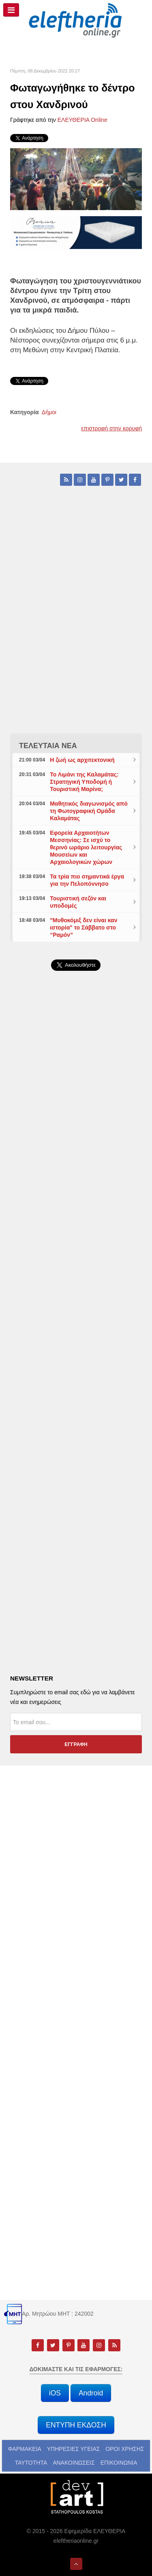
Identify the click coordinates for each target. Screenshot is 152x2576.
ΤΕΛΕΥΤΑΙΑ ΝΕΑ (48, 746)
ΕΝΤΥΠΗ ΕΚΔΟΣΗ (76, 2425)
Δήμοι (49, 412)
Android (91, 2393)
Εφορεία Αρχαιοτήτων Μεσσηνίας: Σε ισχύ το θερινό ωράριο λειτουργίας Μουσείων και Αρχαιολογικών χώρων (86, 847)
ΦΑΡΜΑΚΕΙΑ (24, 2449)
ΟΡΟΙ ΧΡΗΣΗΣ (124, 2449)
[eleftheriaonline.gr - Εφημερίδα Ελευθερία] (76, 20)
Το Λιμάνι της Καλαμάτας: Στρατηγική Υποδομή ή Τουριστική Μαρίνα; (84, 781)
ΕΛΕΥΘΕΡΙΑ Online (82, 120)
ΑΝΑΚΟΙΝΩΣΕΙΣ (74, 2462)
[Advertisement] (76, 1189)
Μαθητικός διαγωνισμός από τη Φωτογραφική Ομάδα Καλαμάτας (89, 810)
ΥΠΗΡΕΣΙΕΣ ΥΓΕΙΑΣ (73, 2449)
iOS (55, 2393)
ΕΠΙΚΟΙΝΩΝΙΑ (119, 2462)
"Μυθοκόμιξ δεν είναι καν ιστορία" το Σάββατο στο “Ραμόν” (83, 927)
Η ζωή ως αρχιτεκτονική (82, 760)
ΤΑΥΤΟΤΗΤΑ (31, 2462)
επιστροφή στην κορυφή (111, 428)
